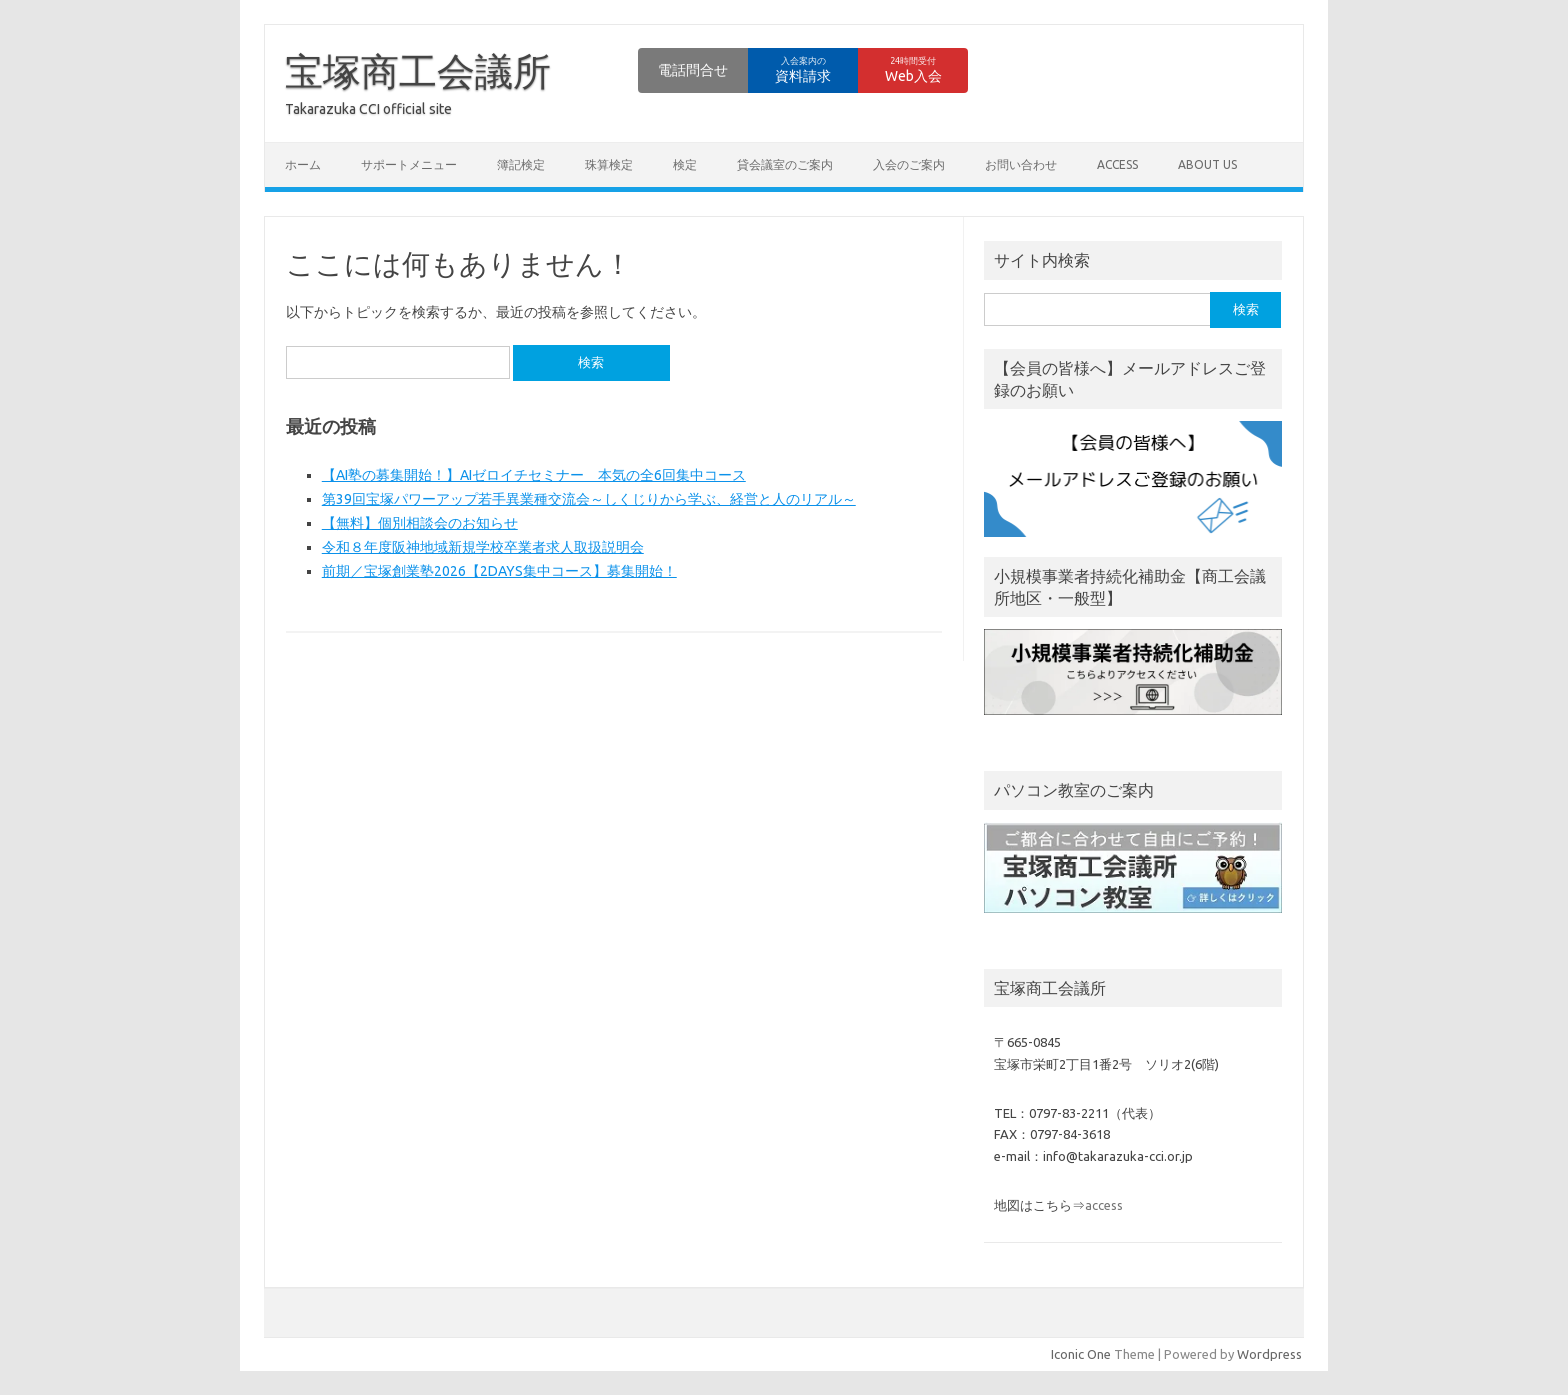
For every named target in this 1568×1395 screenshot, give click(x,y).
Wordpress (1269, 1354)
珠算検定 (609, 164)
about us (1207, 164)
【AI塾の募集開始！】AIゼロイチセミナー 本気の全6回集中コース (534, 475)
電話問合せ (693, 70)
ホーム (303, 164)
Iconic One (1081, 1354)
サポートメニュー (409, 164)
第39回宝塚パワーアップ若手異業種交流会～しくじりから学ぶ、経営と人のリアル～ (589, 499)
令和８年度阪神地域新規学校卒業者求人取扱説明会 (483, 547)
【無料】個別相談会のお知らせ (420, 523)
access (1117, 164)
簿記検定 (521, 164)
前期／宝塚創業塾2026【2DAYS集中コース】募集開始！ (499, 571)
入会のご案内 (909, 164)
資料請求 (803, 70)
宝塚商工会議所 (418, 71)
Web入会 (913, 70)
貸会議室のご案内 (785, 164)
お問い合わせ (1021, 164)
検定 (685, 164)
